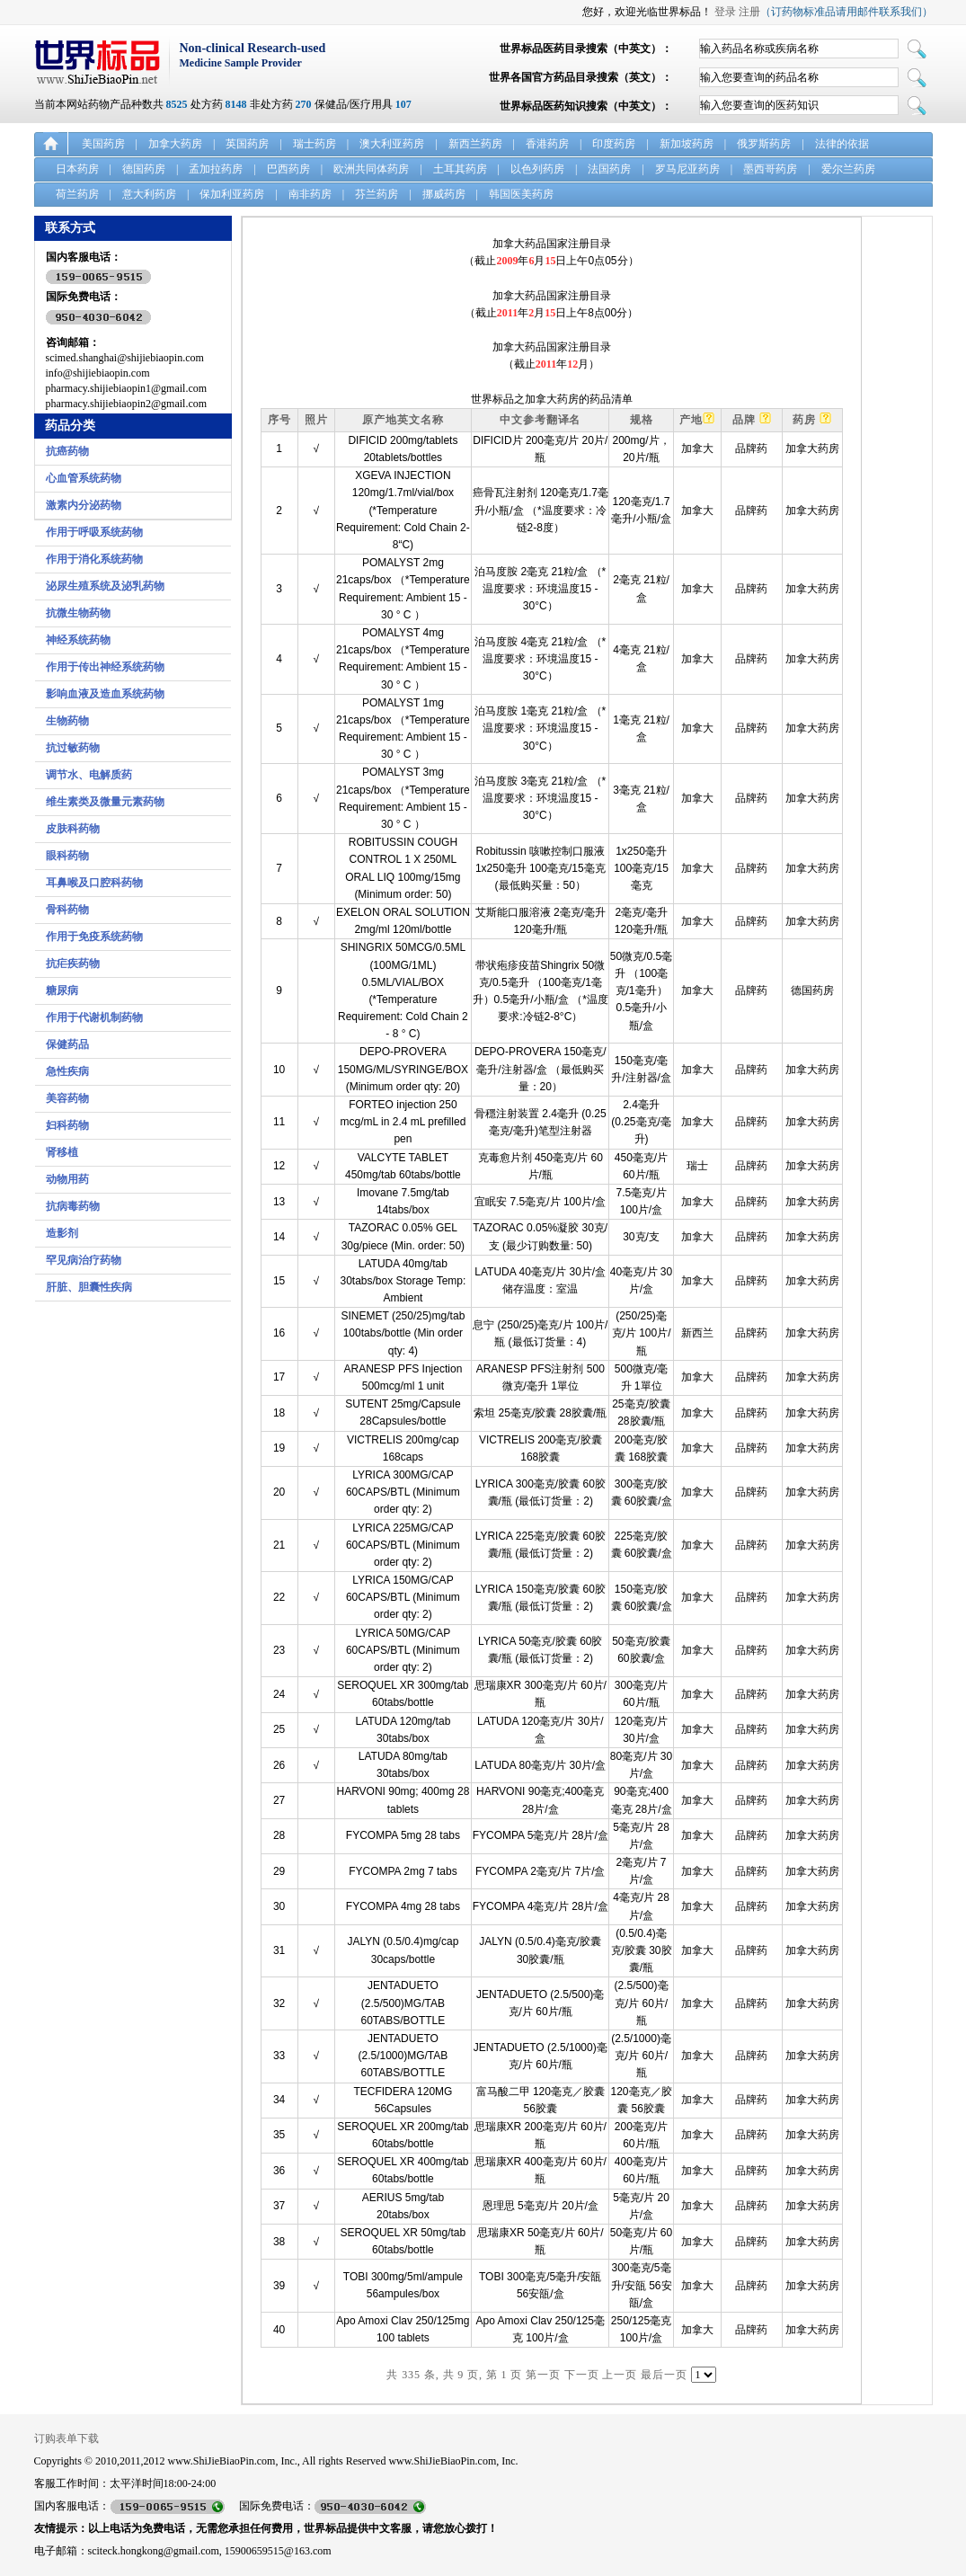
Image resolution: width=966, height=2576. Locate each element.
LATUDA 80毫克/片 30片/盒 (540, 1765)
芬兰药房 (376, 194)
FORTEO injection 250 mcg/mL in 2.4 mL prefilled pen (402, 1121)
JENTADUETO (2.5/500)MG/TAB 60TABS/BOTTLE (402, 2002)
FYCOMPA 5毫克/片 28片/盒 (540, 1835)
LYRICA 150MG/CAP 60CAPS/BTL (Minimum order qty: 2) (403, 1597)
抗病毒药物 (73, 1206)
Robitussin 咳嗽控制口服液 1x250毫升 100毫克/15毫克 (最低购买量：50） (540, 868)
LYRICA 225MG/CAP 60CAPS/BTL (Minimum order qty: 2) (403, 1545)
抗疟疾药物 (73, 963)
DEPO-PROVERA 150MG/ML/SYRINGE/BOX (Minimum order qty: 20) (403, 1068)
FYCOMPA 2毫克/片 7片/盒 (540, 1871)
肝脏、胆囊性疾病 (89, 1287)
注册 (749, 11)
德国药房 (143, 169)
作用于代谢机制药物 (94, 1017)
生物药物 (67, 721)
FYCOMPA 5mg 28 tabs (403, 1835)
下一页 (581, 2374)
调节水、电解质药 (89, 774)
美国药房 (103, 144)
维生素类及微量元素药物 (105, 801)
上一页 (619, 2374)
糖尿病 (62, 990)
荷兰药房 (77, 194)
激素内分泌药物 (83, 505)
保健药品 (67, 1044)
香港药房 (547, 144)
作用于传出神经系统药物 (105, 667)
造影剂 (62, 1233)
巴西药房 (288, 169)
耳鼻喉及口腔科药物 (94, 882)
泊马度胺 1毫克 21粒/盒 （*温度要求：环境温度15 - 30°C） (540, 728)
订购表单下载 (66, 2438)
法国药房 (609, 169)
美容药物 (67, 1098)
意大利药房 (149, 194)
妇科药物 (67, 1125)
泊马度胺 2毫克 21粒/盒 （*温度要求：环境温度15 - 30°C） (540, 588)
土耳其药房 (460, 169)
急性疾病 (67, 1071)
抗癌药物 (67, 451)
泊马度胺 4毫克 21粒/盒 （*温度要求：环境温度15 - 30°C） (540, 658)
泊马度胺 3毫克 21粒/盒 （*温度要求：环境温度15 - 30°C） (540, 798)
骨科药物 (67, 909)
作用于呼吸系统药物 (94, 532)
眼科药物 (67, 855)
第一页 (543, 2374)
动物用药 (67, 1179)
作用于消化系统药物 (94, 559)
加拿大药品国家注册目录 (551, 243)
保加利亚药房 (231, 194)
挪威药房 (443, 194)
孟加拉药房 (216, 169)
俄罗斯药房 (764, 144)
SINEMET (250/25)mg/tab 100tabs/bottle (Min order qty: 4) (403, 1333)
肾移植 (62, 1152)
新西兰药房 (475, 144)
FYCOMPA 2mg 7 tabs (403, 1871)
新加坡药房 (686, 144)
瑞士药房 (314, 144)
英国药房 (247, 144)
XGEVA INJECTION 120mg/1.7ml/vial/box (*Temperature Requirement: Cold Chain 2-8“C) (403, 510)
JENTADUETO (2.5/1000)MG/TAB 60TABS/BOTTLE (403, 2055)
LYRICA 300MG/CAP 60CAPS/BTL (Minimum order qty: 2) (403, 1492)
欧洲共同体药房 (371, 169)
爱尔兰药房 (848, 169)
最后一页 (664, 2374)
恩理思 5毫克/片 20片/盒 (540, 2205)
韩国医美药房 (521, 194)
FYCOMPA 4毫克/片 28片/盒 (540, 1906)
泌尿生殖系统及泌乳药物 (105, 586)
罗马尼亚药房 (687, 169)
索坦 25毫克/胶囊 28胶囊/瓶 (540, 1413)
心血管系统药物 (83, 478)
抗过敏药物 (73, 748)
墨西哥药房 (770, 169)
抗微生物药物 (78, 613)
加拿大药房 (175, 144)
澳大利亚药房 (391, 144)
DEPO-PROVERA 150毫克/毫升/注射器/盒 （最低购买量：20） (540, 1068)
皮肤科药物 (73, 828)
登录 (725, 11)
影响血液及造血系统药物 (105, 694)
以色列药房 (537, 169)
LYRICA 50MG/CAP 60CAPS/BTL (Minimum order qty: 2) (403, 1650)
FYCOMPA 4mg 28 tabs (403, 1906)
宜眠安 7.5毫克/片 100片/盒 (540, 1201)
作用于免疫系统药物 (94, 936)
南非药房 (310, 194)
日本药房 (77, 169)
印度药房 (613, 144)
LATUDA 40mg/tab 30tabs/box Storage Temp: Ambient (402, 1280)
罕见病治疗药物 (83, 1260)
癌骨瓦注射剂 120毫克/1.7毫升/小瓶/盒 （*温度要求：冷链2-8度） (540, 509)
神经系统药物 (78, 640)
